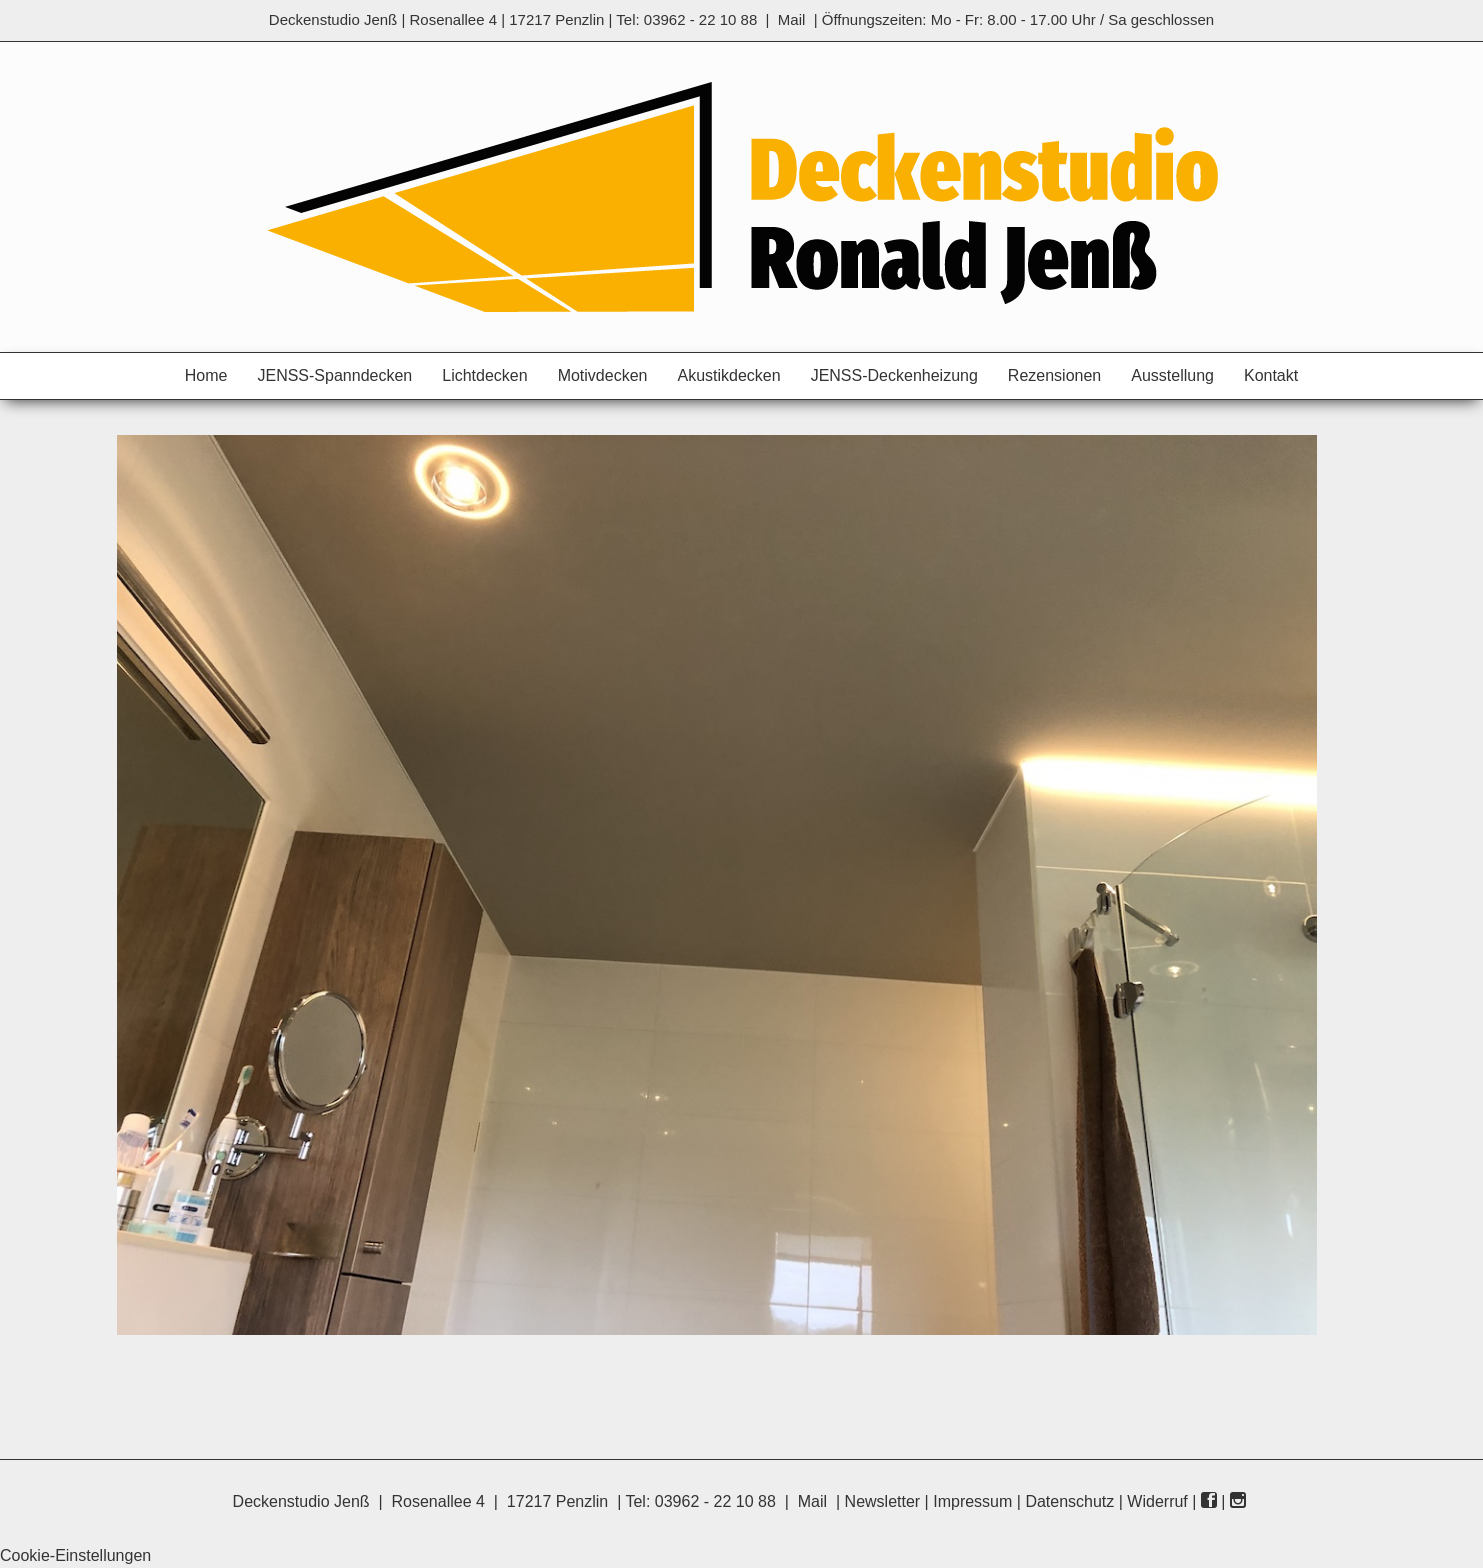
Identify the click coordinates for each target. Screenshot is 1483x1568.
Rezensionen (1054, 375)
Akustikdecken (728, 375)
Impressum (972, 1501)
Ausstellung (1172, 375)
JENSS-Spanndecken (334, 375)
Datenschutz (1069, 1501)
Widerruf (1157, 1501)
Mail (792, 19)
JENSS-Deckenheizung (894, 375)
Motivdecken (603, 375)
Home (206, 375)
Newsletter (883, 1501)
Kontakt (1271, 375)
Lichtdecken (484, 375)
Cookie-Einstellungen (75, 1555)
